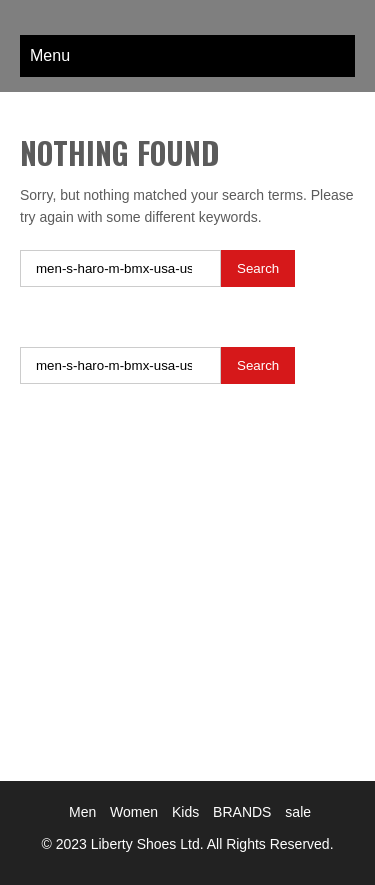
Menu (50, 55)
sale (298, 812)
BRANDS (242, 812)
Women (134, 812)
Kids (185, 812)
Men (82, 812)
